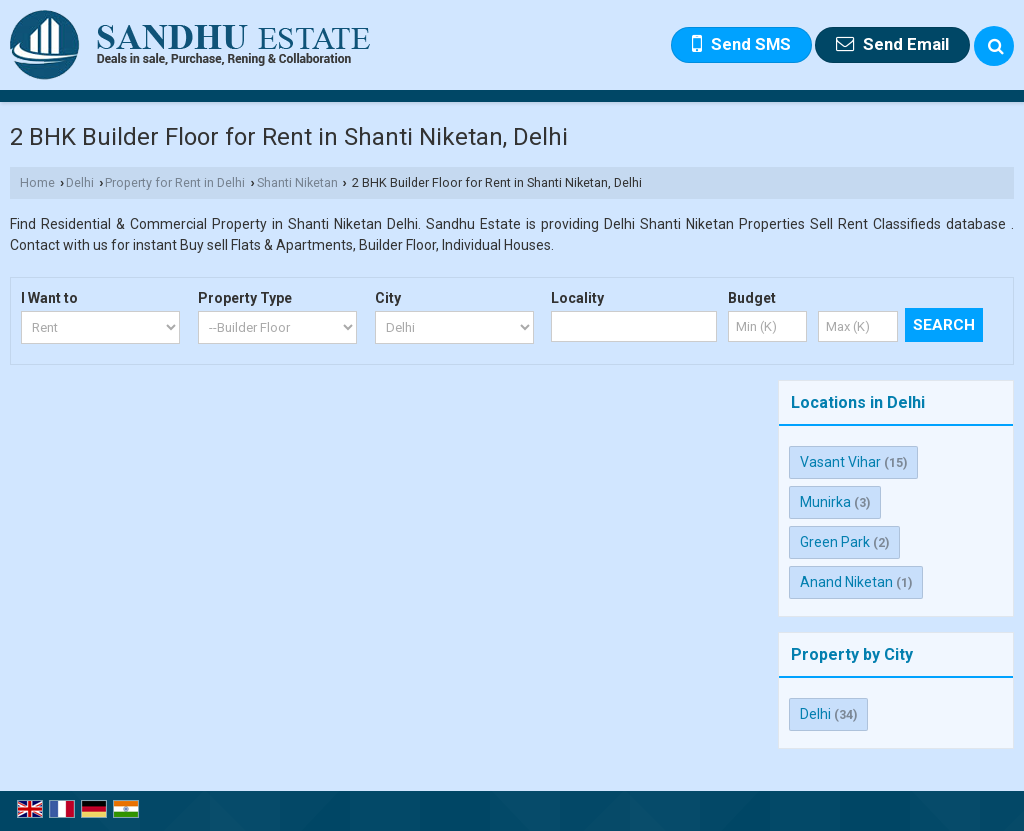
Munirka (825, 502)
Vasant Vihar (840, 462)
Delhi (80, 182)
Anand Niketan (846, 582)
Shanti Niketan (297, 182)
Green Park (835, 542)
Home (37, 182)
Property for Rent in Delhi (175, 182)
